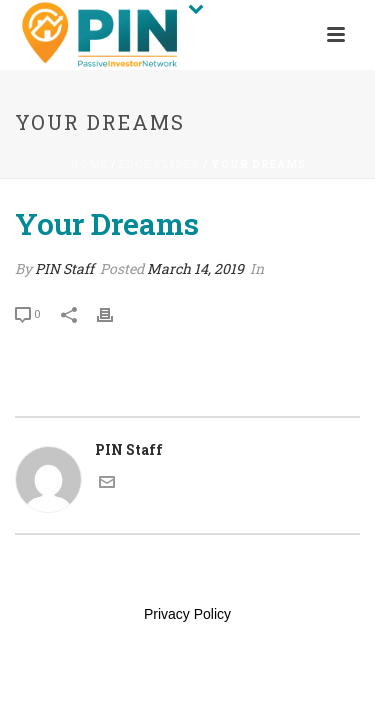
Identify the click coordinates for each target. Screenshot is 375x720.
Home (89, 164)
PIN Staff (64, 268)
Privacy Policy (187, 614)
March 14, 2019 (195, 268)
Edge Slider (159, 164)
